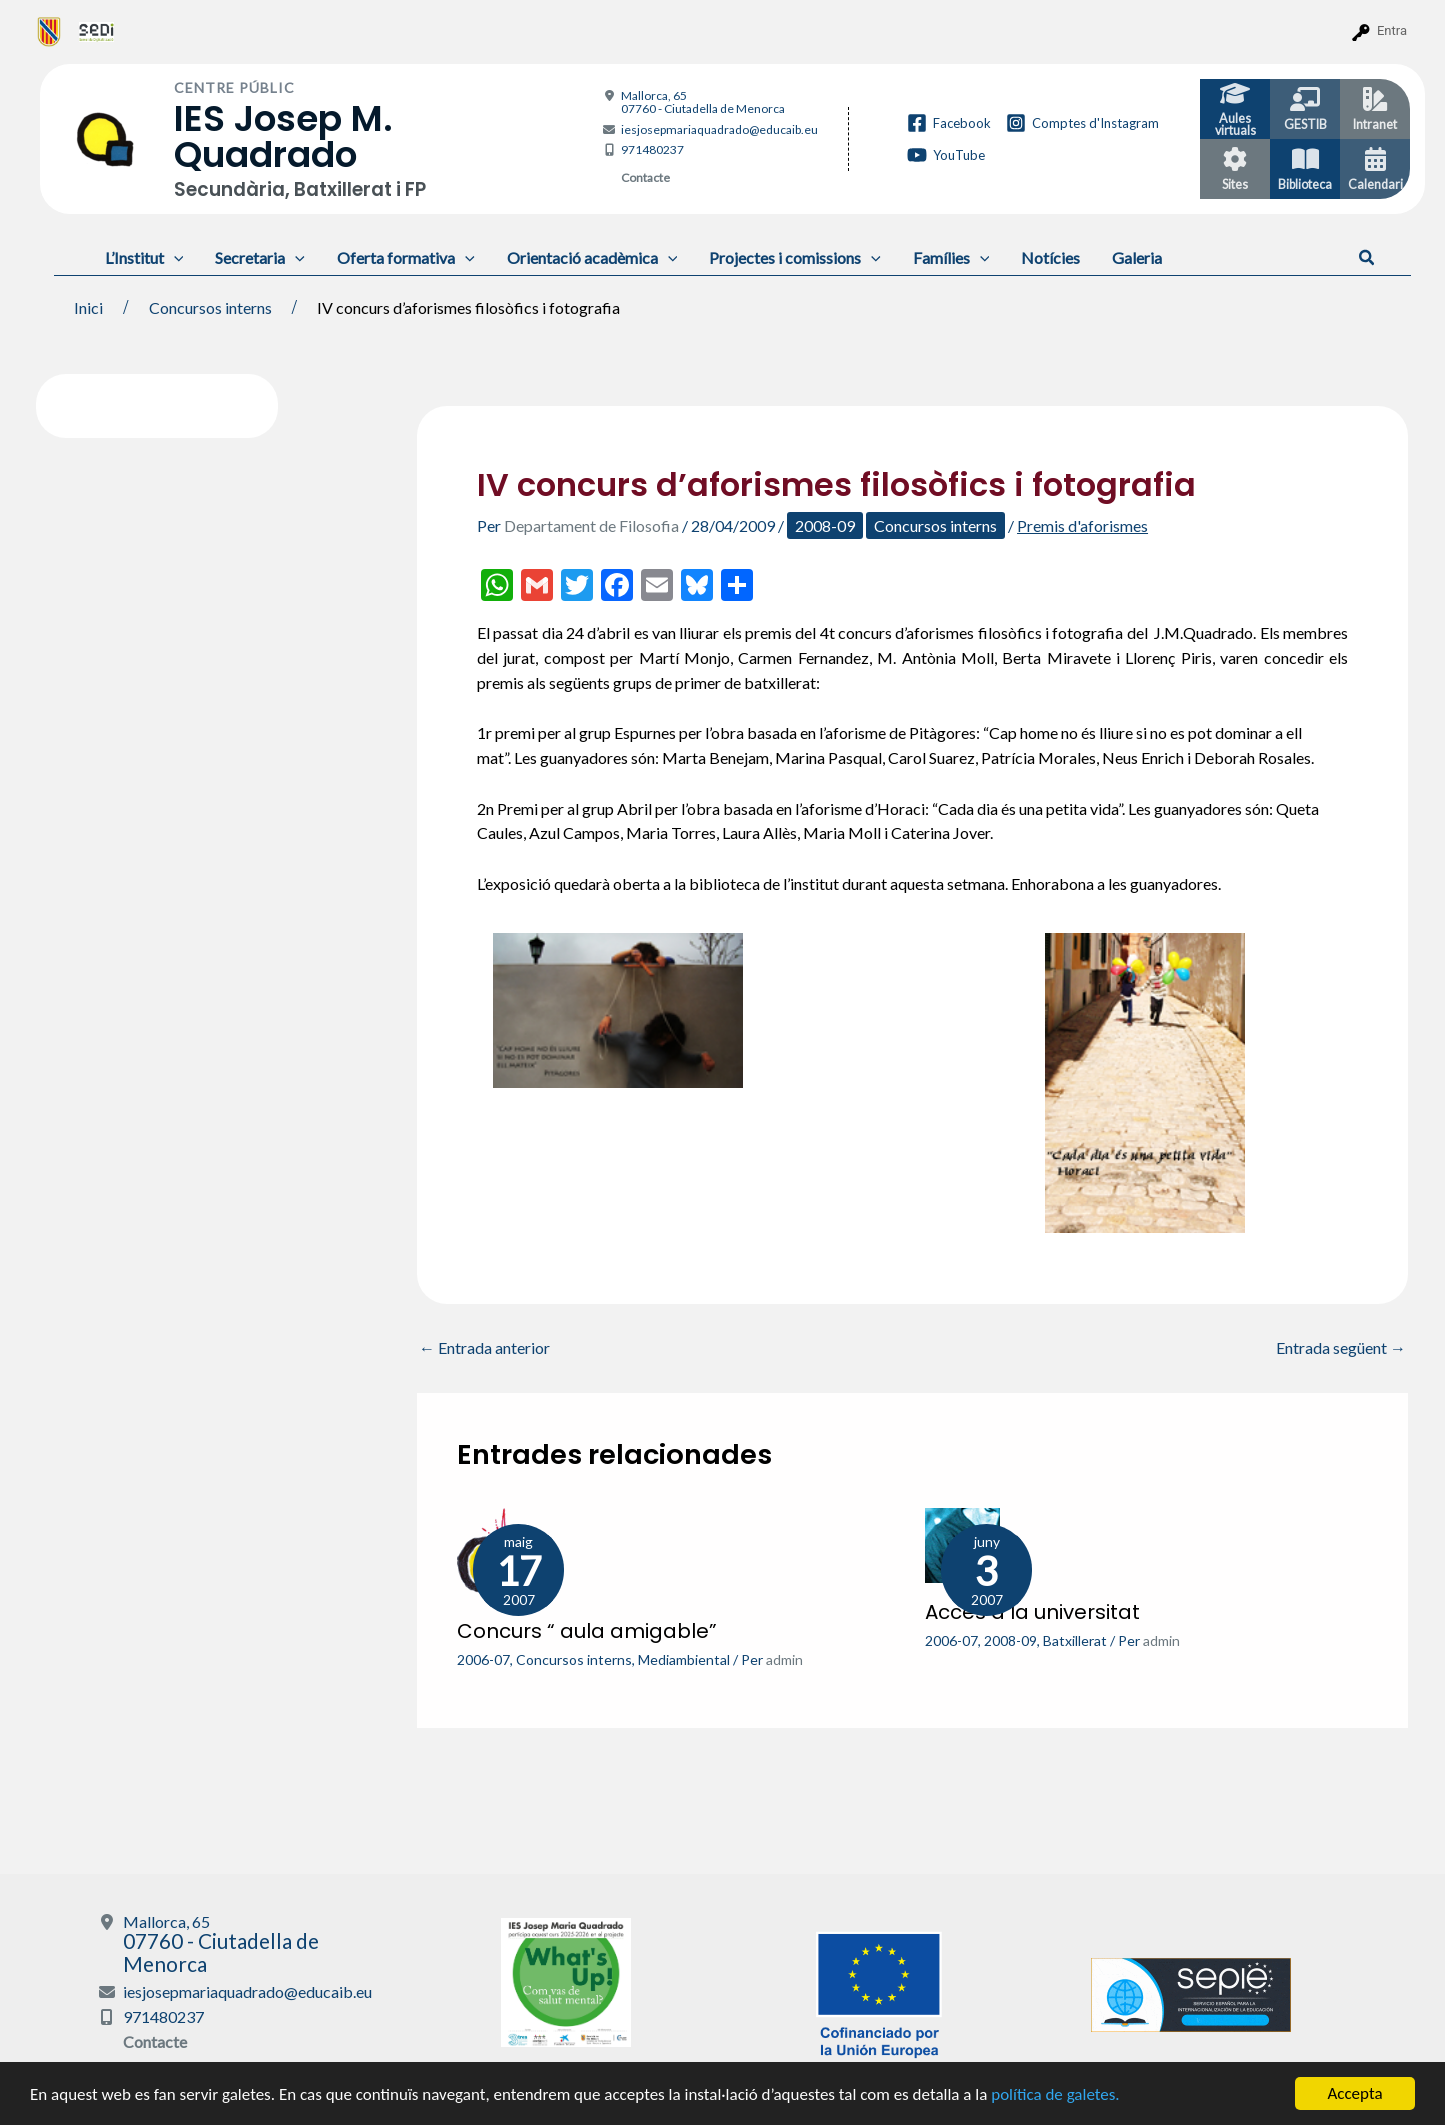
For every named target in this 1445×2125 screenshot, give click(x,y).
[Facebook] (949, 123)
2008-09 (825, 525)
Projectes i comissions (795, 257)
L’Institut (144, 257)
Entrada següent (1341, 1348)
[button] (1367, 258)
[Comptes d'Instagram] (1082, 123)
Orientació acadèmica (592, 257)
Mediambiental (684, 1659)
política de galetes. (1055, 2094)
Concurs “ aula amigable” (587, 1631)
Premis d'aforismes (1082, 525)
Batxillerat (1075, 1640)
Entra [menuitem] (1392, 30)
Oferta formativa (406, 257)
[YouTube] (946, 155)
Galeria (1137, 257)
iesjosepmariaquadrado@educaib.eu (719, 129)
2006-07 (483, 1659)
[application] (174, 257)
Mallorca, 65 (703, 102)
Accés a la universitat (1032, 1612)
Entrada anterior (484, 1348)
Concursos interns (935, 525)
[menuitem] (49, 31)
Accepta (1354, 2093)
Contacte (645, 177)
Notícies (1050, 257)
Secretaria (260, 257)
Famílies (951, 257)
